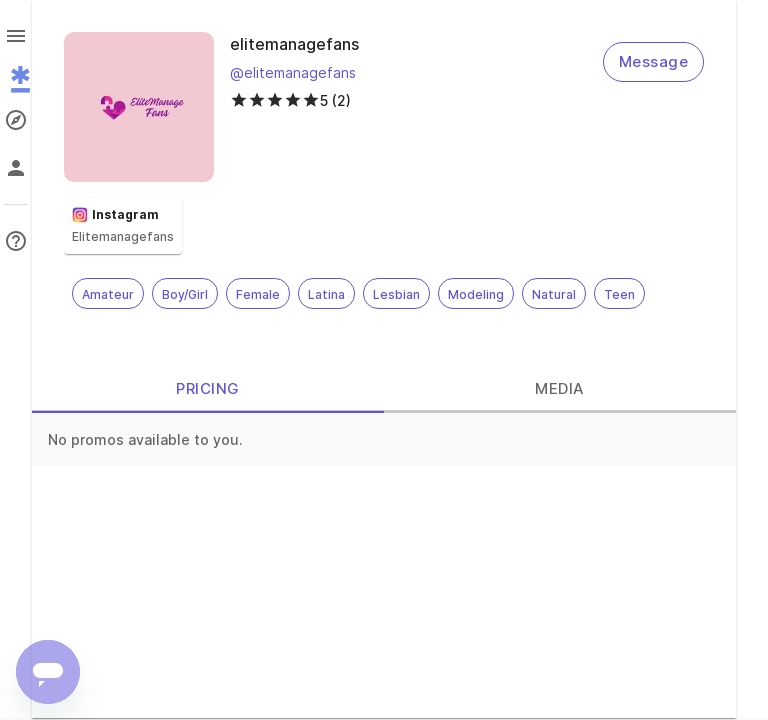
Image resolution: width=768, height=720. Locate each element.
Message (653, 62)
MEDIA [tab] (560, 389)
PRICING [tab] (208, 389)
